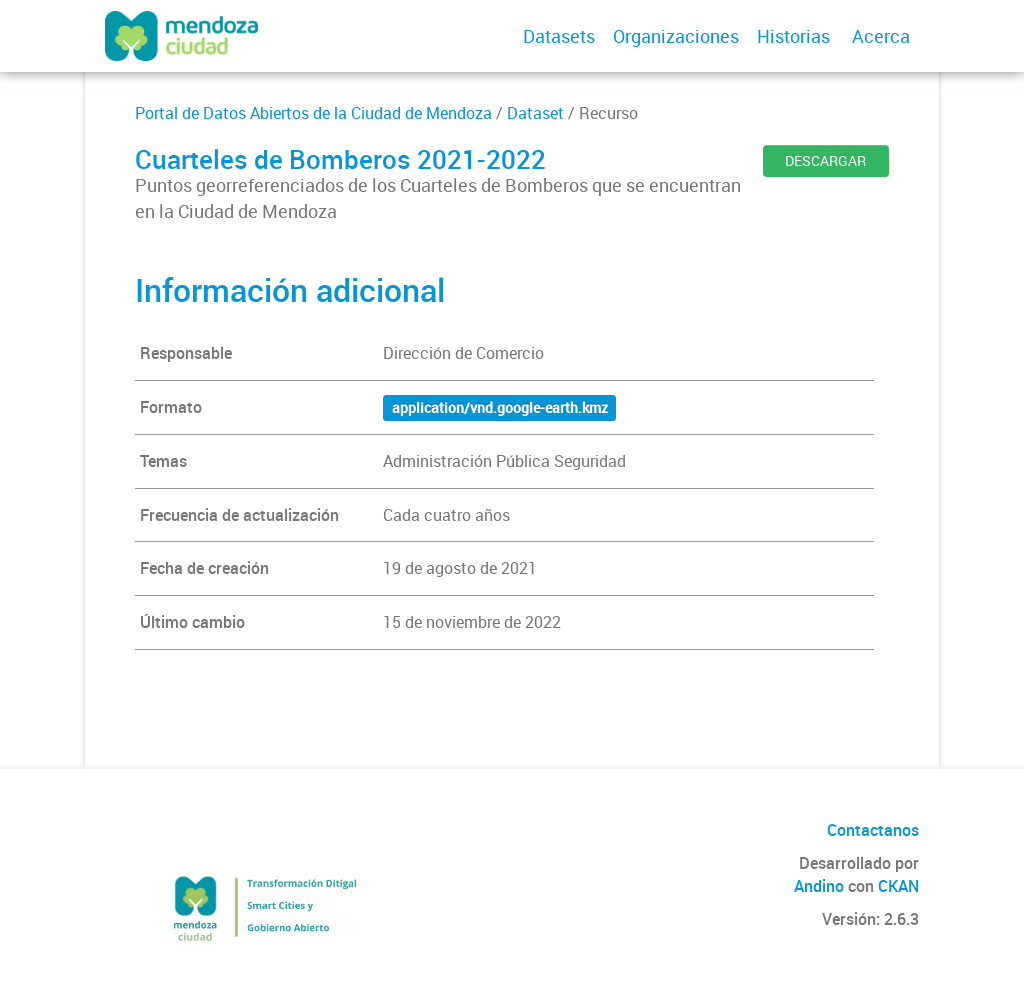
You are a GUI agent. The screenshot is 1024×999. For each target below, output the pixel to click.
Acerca (881, 36)
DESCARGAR (825, 160)
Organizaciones (676, 36)
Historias (793, 36)
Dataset (535, 113)
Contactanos (873, 830)
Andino (819, 886)
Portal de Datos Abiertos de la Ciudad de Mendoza (313, 113)
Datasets (559, 36)
